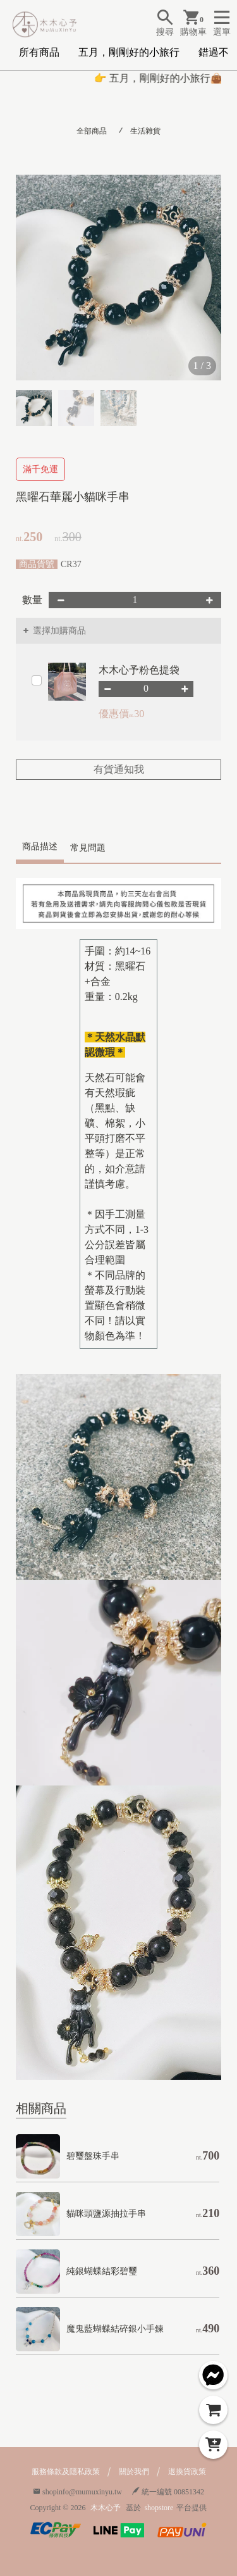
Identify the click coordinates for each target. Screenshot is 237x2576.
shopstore (158, 2507)
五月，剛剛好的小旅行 (128, 52)
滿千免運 (40, 469)
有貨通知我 (119, 769)
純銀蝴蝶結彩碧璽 (101, 2271)
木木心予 (105, 2507)
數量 (32, 599)
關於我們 (134, 2471)
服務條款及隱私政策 (66, 2471)
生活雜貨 (145, 131)
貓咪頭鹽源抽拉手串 (106, 2213)
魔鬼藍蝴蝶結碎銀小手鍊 (115, 2329)
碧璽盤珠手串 (92, 2156)
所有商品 (39, 52)
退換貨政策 (187, 2471)
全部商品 (91, 131)
